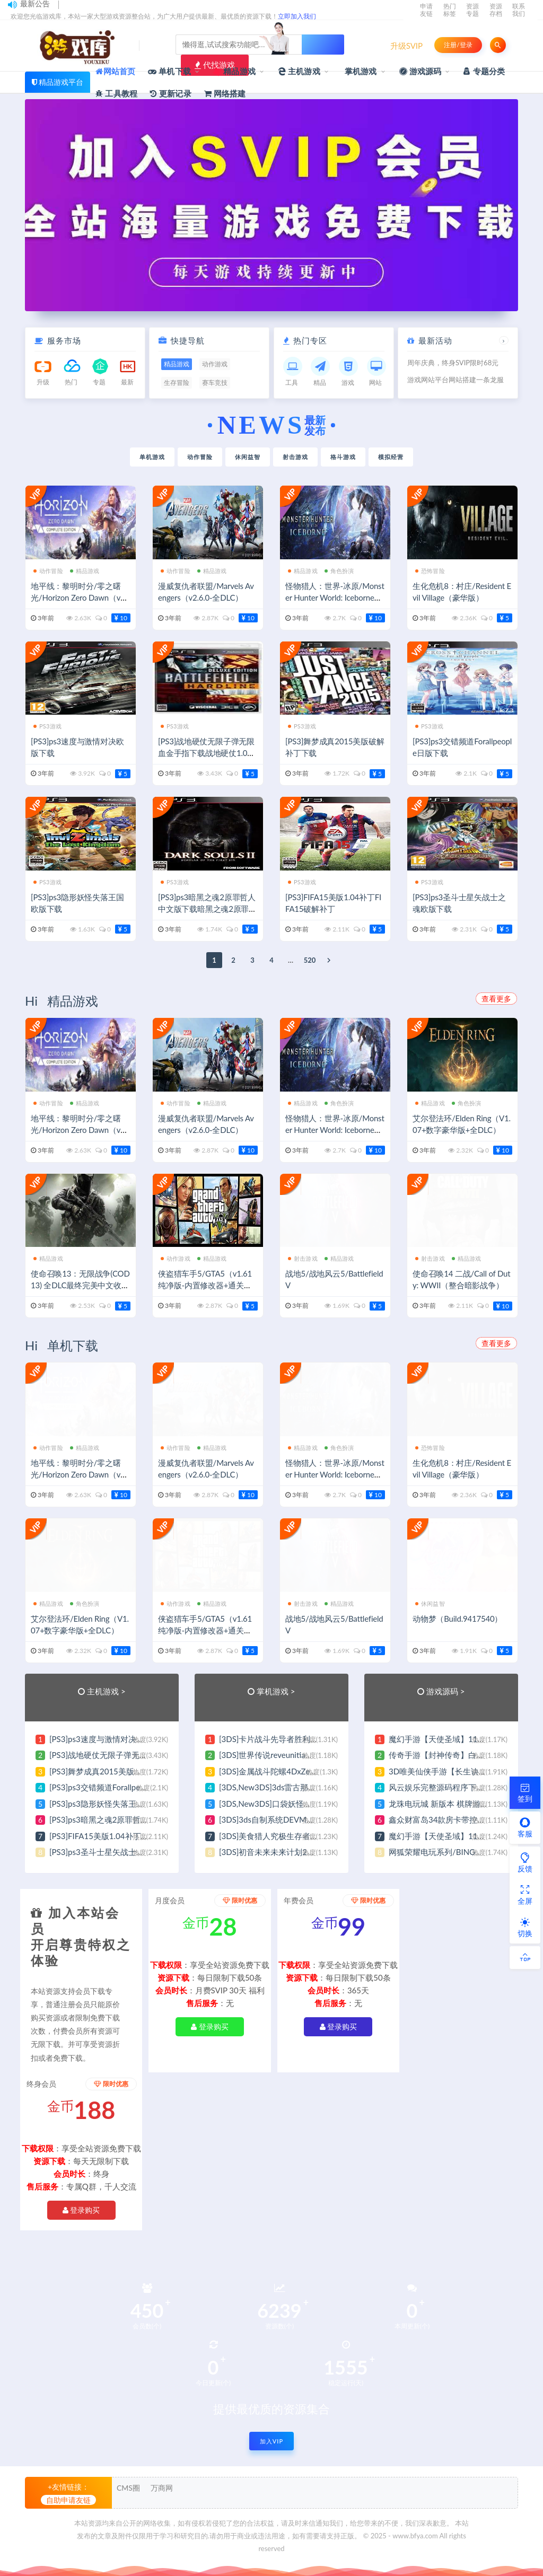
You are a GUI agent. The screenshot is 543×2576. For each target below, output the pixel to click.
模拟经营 (391, 457)
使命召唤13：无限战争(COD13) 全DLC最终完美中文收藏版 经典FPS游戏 (80, 1285)
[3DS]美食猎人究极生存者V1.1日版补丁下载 (296, 1836)
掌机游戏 (360, 71)
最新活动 (435, 340)
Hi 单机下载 (61, 1345)
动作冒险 (200, 457)
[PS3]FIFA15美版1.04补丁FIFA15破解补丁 (123, 1836)
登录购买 (210, 2026)
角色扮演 (339, 570)
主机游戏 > (106, 1691)
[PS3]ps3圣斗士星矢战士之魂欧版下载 (116, 1852)
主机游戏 (299, 71)
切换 (525, 1927)
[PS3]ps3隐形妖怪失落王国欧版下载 (112, 1803)
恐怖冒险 (430, 570)
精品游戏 (234, 71)
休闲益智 (247, 457)
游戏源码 (420, 71)
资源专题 (472, 9)
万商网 (162, 2487)
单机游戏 (152, 457)
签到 (525, 1792)
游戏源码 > (445, 1691)
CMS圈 (128, 2487)
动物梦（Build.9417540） (457, 1618)
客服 (525, 1827)
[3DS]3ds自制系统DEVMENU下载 (279, 1819)
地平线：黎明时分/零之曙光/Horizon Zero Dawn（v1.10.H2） (79, 597)
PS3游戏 (47, 726)
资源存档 (495, 9)
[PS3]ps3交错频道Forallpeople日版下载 (118, 1787)
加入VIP (271, 2441)
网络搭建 (225, 93)
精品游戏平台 (61, 81)
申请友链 (426, 9)
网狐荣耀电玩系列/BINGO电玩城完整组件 (463, 1852)
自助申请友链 (68, 2499)
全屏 (525, 1894)
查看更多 (496, 998)
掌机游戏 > (276, 1691)
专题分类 (484, 71)
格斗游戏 (343, 457)
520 (310, 960)
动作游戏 (175, 1258)
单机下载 (169, 71)
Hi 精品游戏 (61, 1000)
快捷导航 (188, 340)
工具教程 (116, 93)
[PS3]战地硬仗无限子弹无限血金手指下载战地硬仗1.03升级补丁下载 (206, 752)
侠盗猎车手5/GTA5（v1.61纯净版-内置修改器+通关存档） (205, 1285)
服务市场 (64, 340)
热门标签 (449, 9)
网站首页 (115, 71)
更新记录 (170, 93)
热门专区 (310, 340)
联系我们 (518, 9)
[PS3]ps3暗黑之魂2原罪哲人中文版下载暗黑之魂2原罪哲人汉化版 (207, 908)
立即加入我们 (297, 16)
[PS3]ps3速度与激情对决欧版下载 (108, 1739)
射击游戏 (295, 457)
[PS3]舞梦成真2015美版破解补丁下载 (115, 1771)
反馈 (525, 1862)
